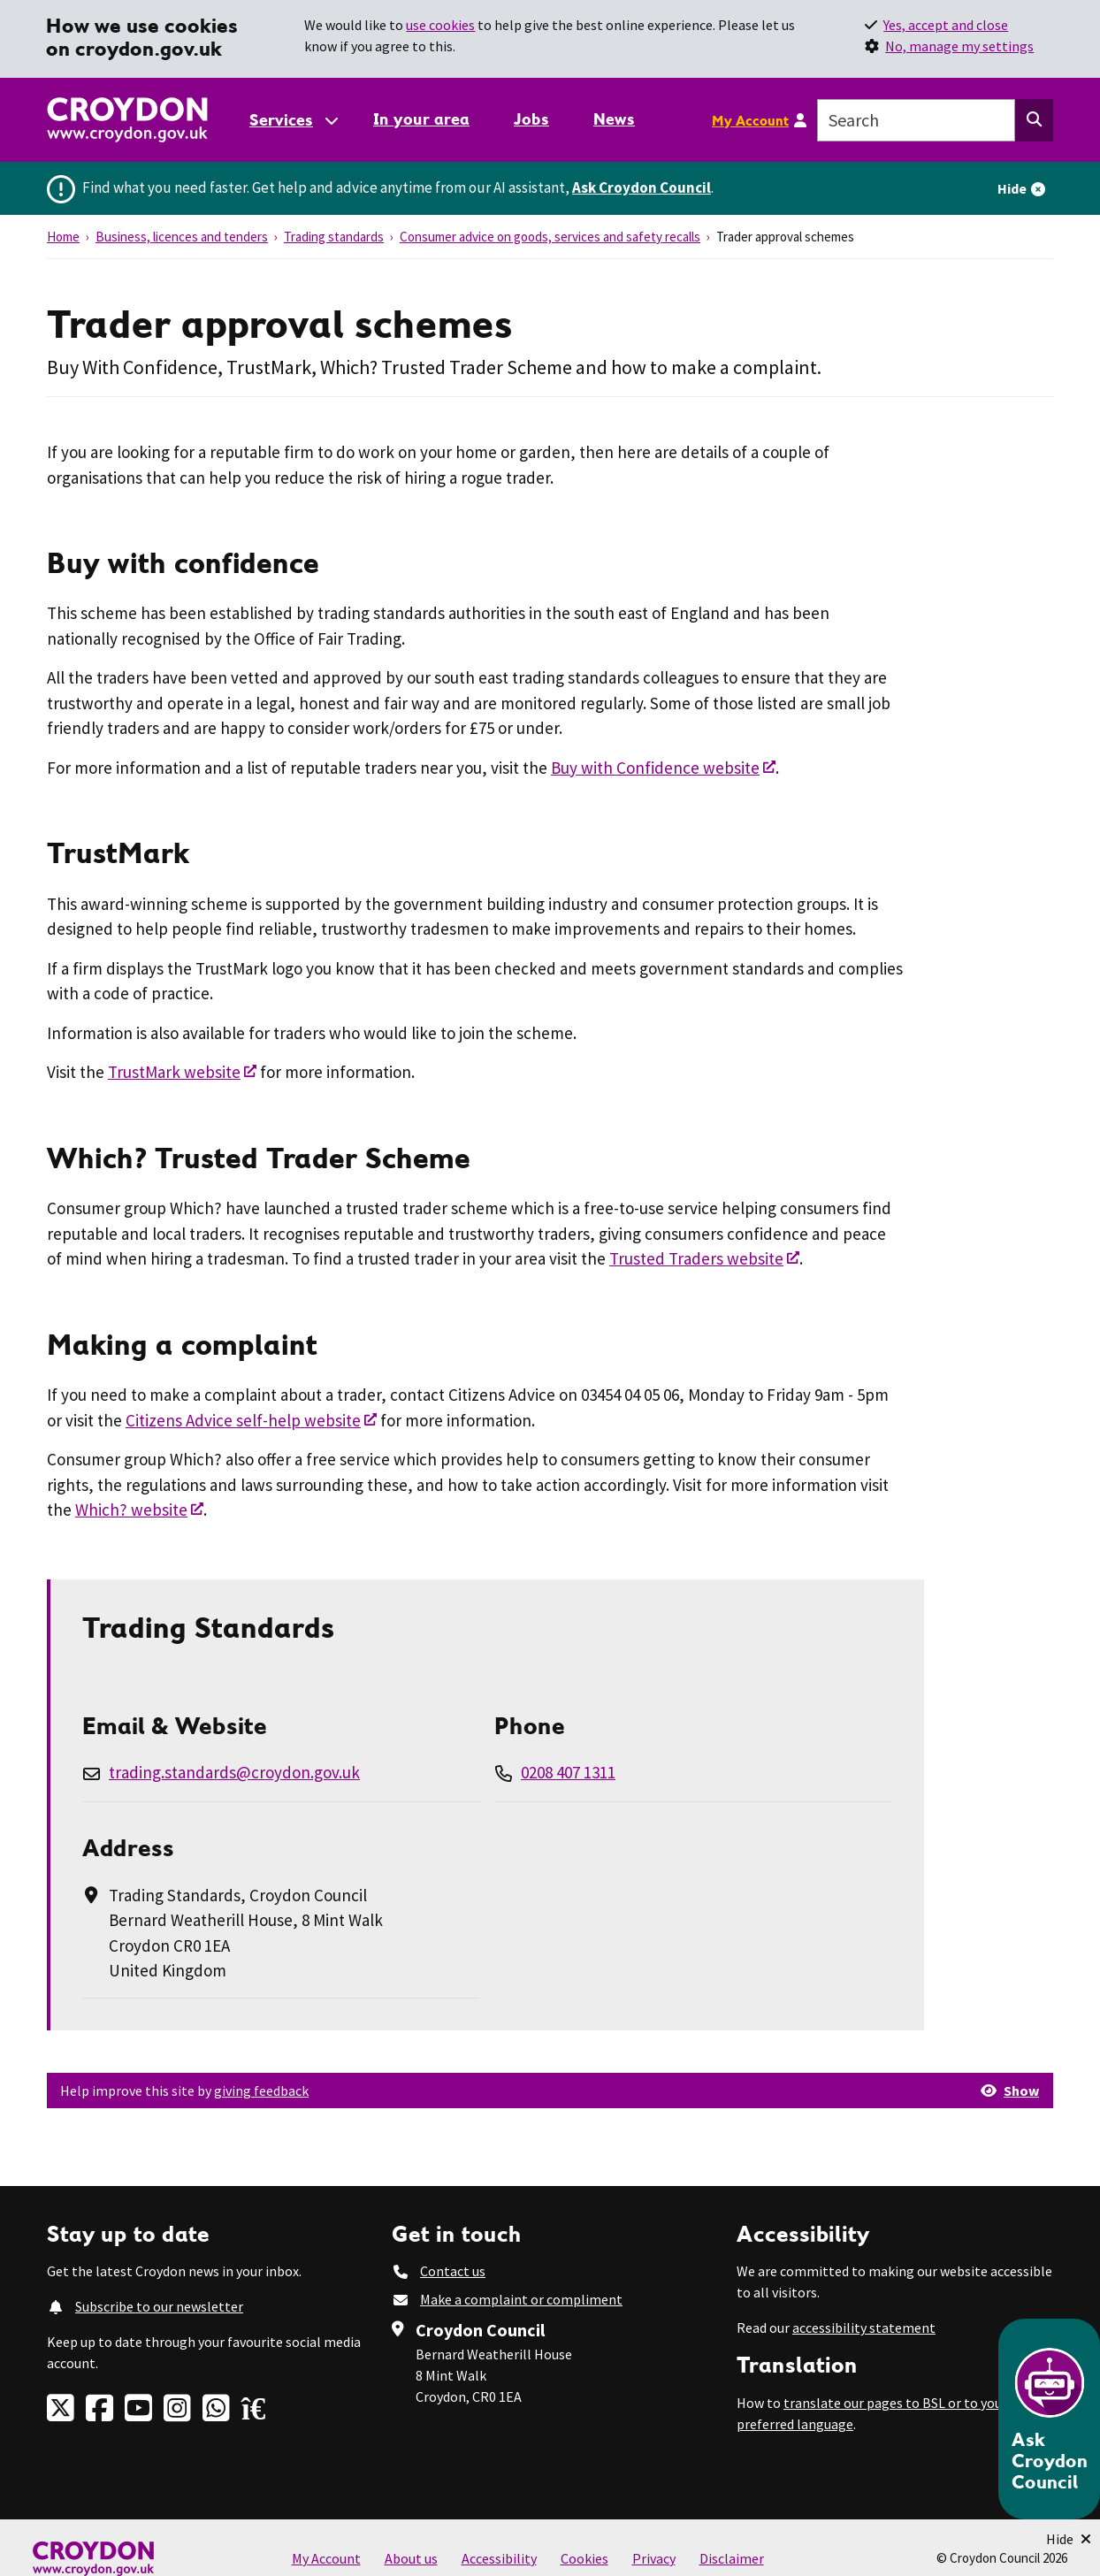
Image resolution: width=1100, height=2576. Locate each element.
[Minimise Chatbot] (1068, 2538)
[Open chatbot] (1049, 2419)
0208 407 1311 (568, 1772)
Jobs (531, 119)
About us (411, 2558)
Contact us (452, 2271)
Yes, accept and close (945, 25)
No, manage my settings (959, 46)
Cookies (584, 2558)
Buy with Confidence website (655, 767)
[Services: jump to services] (292, 120)
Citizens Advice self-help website (243, 1420)
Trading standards (334, 236)
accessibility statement (864, 2327)
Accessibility (499, 2558)
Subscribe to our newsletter (159, 2306)
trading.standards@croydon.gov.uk (234, 1772)
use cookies (440, 25)
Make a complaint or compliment (521, 2299)
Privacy (654, 2558)
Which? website (131, 1509)
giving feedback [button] (261, 2090)
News (614, 119)
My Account (750, 120)
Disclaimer (731, 2558)
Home (63, 236)
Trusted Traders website (696, 1258)
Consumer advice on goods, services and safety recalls (550, 236)
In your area (421, 119)
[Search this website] (1034, 120)
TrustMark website (174, 1071)
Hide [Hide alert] (1012, 188)
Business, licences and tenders (181, 236)
